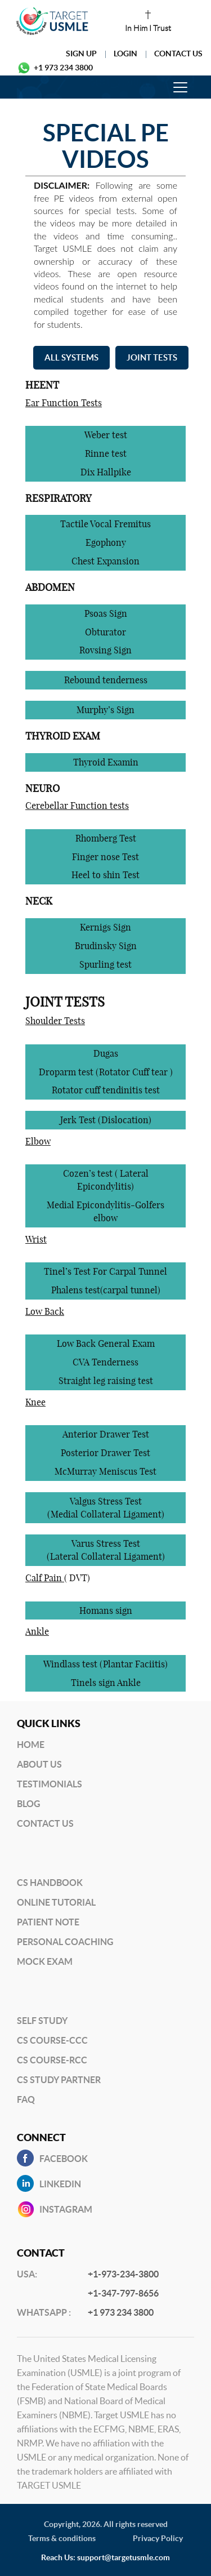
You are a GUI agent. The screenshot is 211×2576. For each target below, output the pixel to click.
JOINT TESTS (152, 357)
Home (30, 1744)
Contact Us (178, 53)
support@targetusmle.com (123, 2557)
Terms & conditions (62, 2538)
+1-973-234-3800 (123, 2274)
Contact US (45, 1823)
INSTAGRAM (65, 2209)
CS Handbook (50, 1883)
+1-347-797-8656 (123, 2293)
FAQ (26, 2099)
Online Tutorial (56, 1902)
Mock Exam (45, 1961)
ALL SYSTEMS (71, 357)
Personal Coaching (65, 1942)
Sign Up (81, 53)
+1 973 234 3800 (63, 67)
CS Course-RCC (52, 2060)
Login (125, 53)
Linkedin (60, 2184)
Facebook (63, 2159)
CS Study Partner (59, 2080)
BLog (29, 1804)
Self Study (42, 2021)
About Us (39, 1764)
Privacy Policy (158, 2538)
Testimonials (49, 1784)
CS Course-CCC (52, 2040)
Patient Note (48, 1922)
